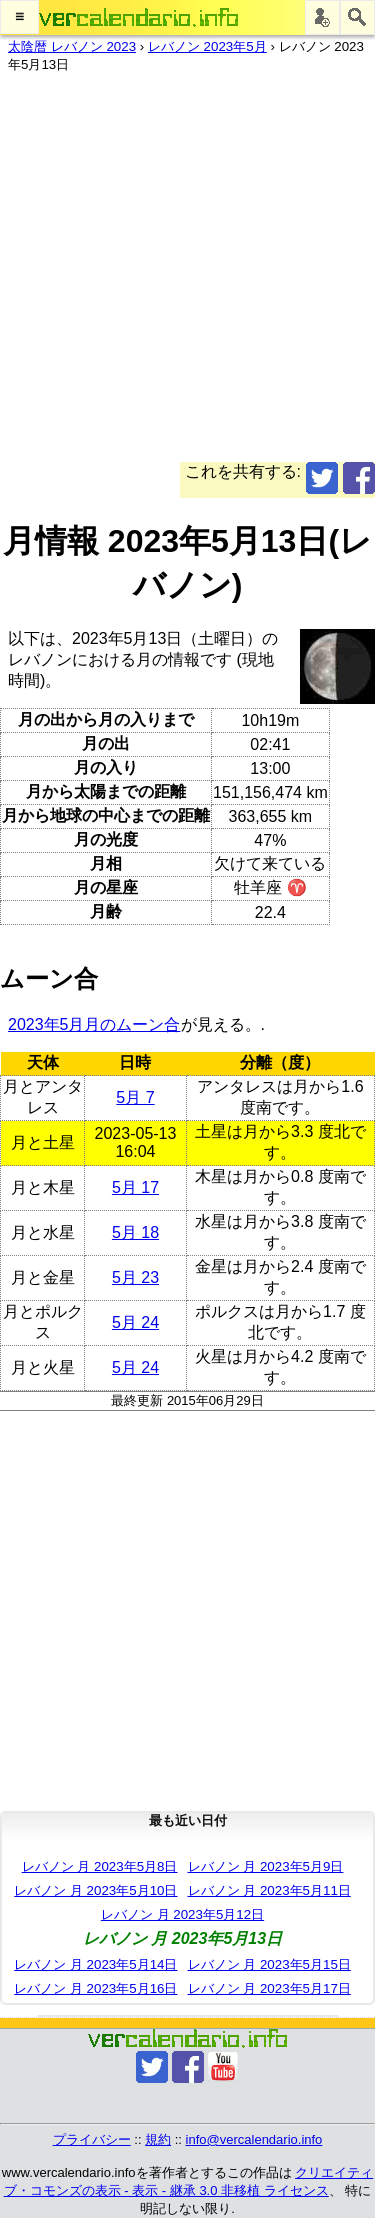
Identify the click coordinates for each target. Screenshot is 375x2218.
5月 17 (135, 1187)
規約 (158, 2139)
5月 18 (135, 1232)
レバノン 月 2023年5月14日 (95, 1964)
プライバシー (92, 2139)
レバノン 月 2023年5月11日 (269, 1890)
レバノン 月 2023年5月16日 (95, 1988)
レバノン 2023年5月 (207, 46)
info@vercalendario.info (254, 2139)
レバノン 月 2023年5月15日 (269, 1964)
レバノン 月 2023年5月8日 (100, 1866)
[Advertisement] (187, 274)
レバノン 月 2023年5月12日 (182, 1914)
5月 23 (135, 1277)
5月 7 (135, 1097)
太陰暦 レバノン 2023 (72, 46)
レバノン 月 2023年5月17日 (269, 1988)
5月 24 (135, 1322)
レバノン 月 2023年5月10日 (95, 1890)
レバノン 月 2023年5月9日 (266, 1866)
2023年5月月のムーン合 (94, 1024)
